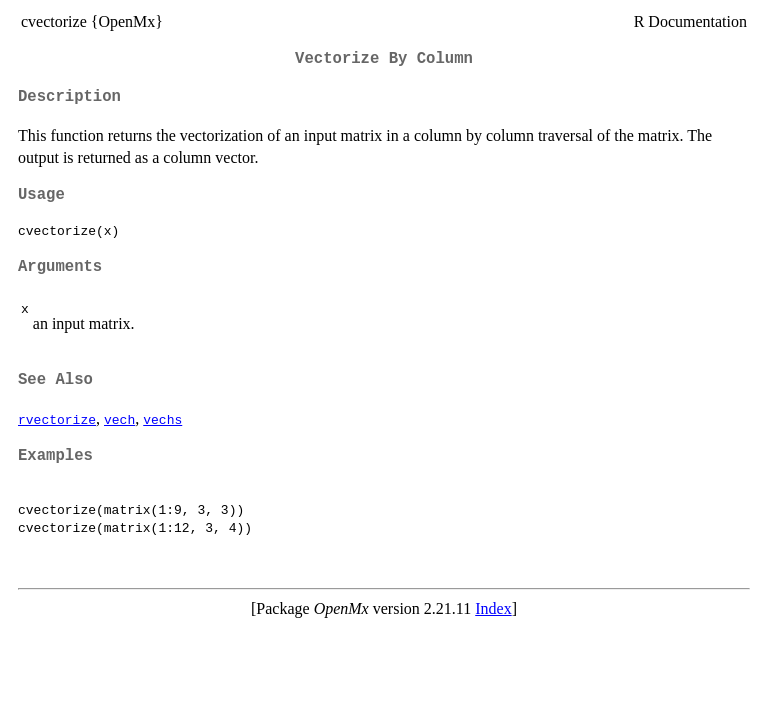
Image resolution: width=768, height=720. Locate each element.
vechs (162, 419)
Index (493, 608)
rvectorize (57, 419)
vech (119, 419)
